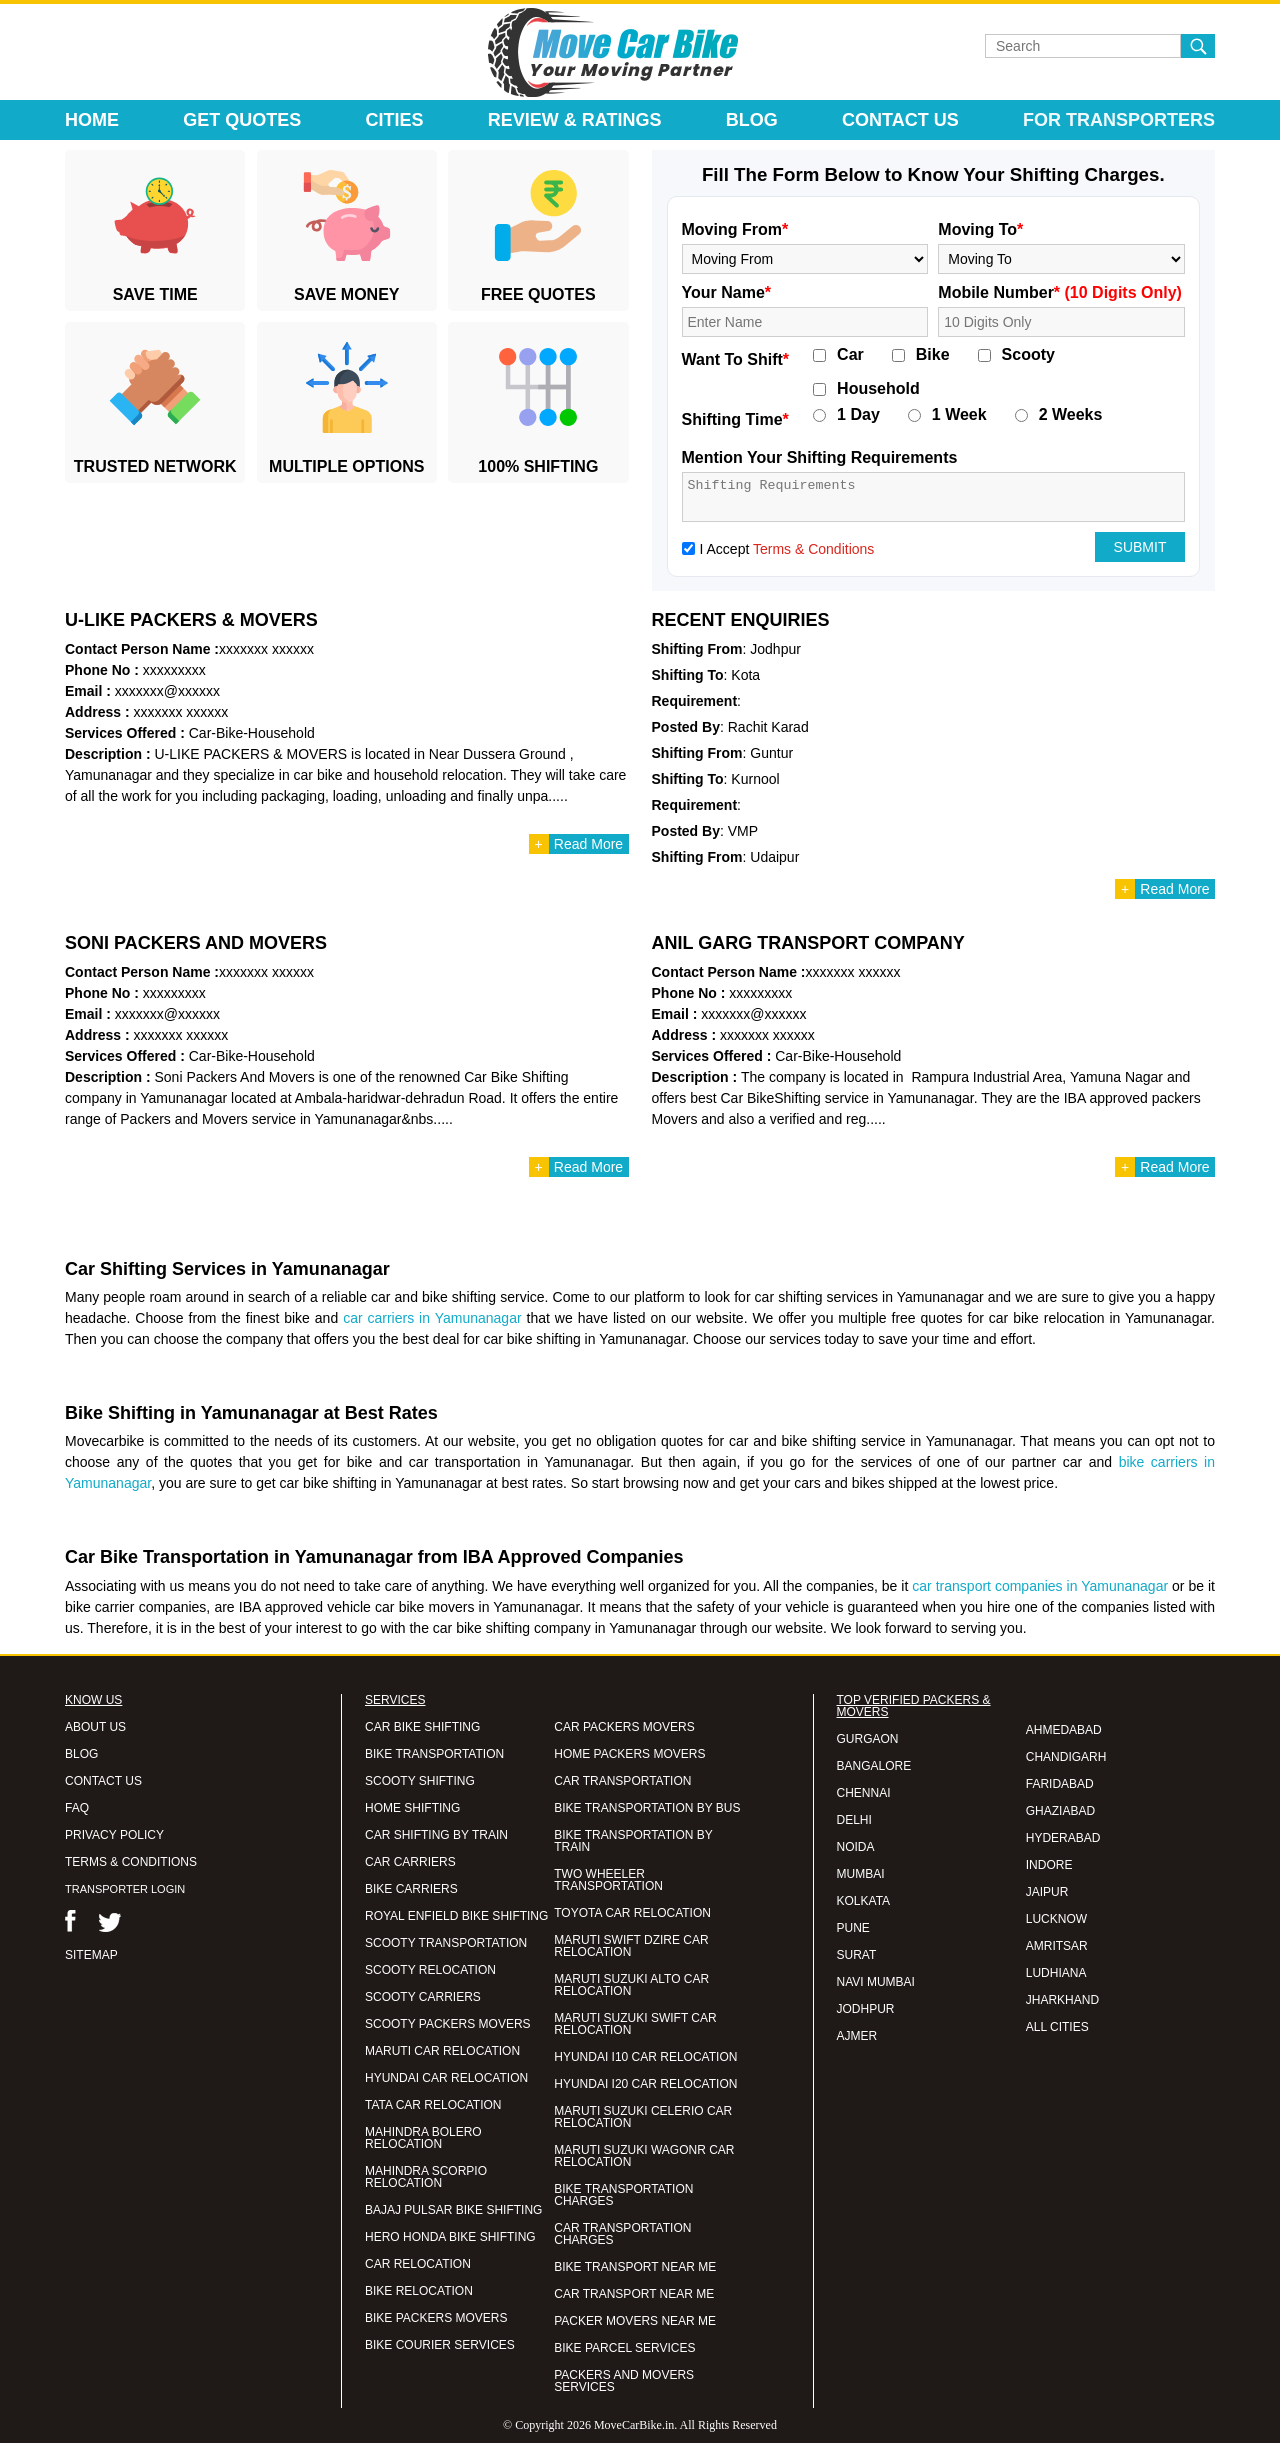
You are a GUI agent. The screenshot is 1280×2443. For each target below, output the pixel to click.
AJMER (857, 2036)
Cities (395, 120)
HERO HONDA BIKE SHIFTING (450, 2237)
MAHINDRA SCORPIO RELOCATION (426, 2177)
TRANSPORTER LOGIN (125, 1889)
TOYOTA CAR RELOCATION (632, 1913)
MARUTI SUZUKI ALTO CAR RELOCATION (631, 1985)
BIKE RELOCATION (419, 2291)
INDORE (1049, 1865)
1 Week (959, 415)
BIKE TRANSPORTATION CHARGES (623, 2195)
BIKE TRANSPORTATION (434, 1754)
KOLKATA (864, 1901)
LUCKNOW (1056, 1919)
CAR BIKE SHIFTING (422, 1727)
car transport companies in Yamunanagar (1040, 1586)
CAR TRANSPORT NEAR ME (634, 2294)
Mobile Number (1060, 292)
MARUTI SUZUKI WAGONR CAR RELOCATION (644, 2156)
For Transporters (1119, 120)
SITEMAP (91, 1955)
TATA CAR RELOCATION (433, 2105)
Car (850, 355)
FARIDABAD (1060, 1784)
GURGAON (868, 1739)
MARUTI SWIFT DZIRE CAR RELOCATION (631, 1946)
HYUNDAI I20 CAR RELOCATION (645, 2084)
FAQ (77, 1808)
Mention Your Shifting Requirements (820, 457)
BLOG (81, 1754)
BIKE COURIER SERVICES (440, 2345)
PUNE (853, 1928)
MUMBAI (861, 1874)
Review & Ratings (575, 120)
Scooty (1028, 355)
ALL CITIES (1057, 2027)
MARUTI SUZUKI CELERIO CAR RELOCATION (643, 2117)
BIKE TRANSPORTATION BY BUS (647, 1808)
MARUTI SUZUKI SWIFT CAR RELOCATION (635, 2024)
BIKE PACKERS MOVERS (436, 2318)
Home (92, 120)
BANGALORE (874, 1766)
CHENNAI (864, 1793)
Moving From (735, 229)
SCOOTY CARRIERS (423, 1997)
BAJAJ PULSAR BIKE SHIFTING (453, 2210)
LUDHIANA (1056, 1973)
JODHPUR (866, 2009)
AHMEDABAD (1064, 1730)
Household (878, 389)
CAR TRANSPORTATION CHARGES (622, 2234)
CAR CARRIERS (410, 1862)
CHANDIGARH (1066, 1757)
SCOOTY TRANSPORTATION (446, 1943)
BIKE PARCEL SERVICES (624, 2348)
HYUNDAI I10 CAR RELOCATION (645, 2057)
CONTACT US (103, 1781)
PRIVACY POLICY (114, 1835)
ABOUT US (95, 1727)
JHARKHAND (1062, 2000)
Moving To (980, 229)
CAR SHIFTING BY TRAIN (436, 1835)
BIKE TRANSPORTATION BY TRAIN (633, 1841)
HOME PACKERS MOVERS (629, 1754)
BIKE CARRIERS (411, 1889)
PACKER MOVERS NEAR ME (635, 2321)
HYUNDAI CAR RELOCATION (446, 2078)
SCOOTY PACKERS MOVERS (448, 2024)
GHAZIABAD (1060, 1811)
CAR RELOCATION (418, 2264)
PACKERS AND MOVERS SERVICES (624, 2381)
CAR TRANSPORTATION (622, 1781)
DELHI (854, 1820)
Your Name (727, 292)
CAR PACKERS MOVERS (624, 1727)
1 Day (858, 415)
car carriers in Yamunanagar (432, 1318)
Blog (752, 120)
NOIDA (856, 1847)
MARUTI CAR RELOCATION (442, 2051)
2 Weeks (1071, 415)
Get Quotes (242, 120)
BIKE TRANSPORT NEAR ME (635, 2267)
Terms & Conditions (813, 549)
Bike (933, 355)
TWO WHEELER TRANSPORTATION (608, 1880)
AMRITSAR (1057, 1946)
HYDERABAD (1063, 1838)
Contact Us (900, 120)
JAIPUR (1047, 1892)
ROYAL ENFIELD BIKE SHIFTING (456, 1916)
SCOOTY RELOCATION (430, 1970)
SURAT (857, 1955)
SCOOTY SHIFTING (420, 1781)
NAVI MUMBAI (876, 1982)
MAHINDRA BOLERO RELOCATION (423, 2138)
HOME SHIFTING (412, 1808)
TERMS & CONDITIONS (131, 1862)
